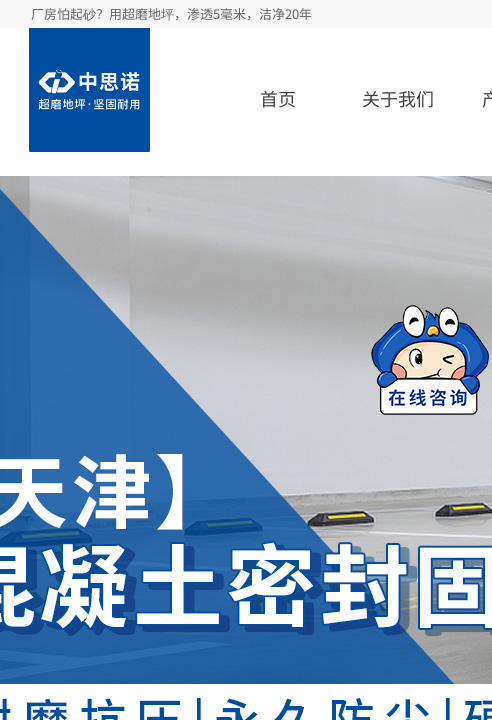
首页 (278, 98)
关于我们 (398, 98)
